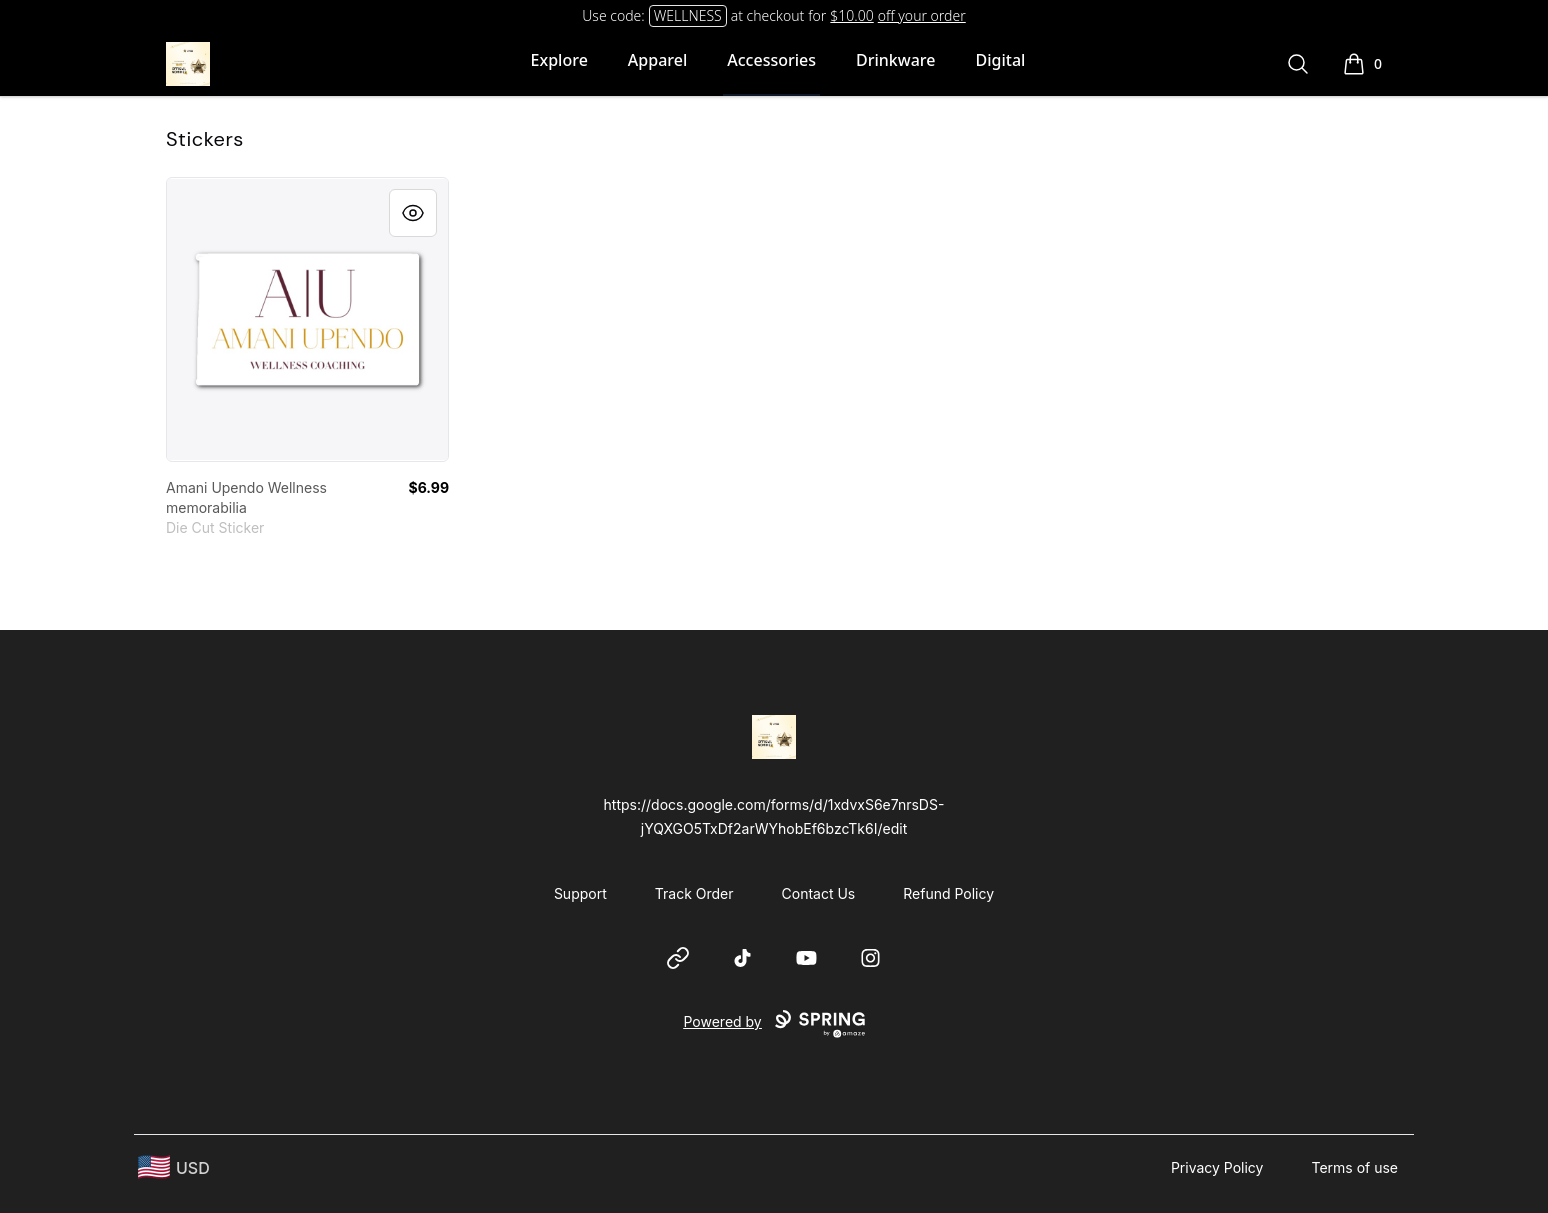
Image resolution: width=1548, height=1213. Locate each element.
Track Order (694, 893)
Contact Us (819, 893)
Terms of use (1354, 1167)
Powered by (773, 1024)
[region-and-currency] (174, 1167)
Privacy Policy (1217, 1167)
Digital (1001, 60)
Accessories (771, 60)
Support (580, 893)
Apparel (657, 60)
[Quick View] (413, 213)
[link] (307, 319)
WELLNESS (688, 15)
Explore (559, 60)
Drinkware (895, 60)
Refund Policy (948, 893)
